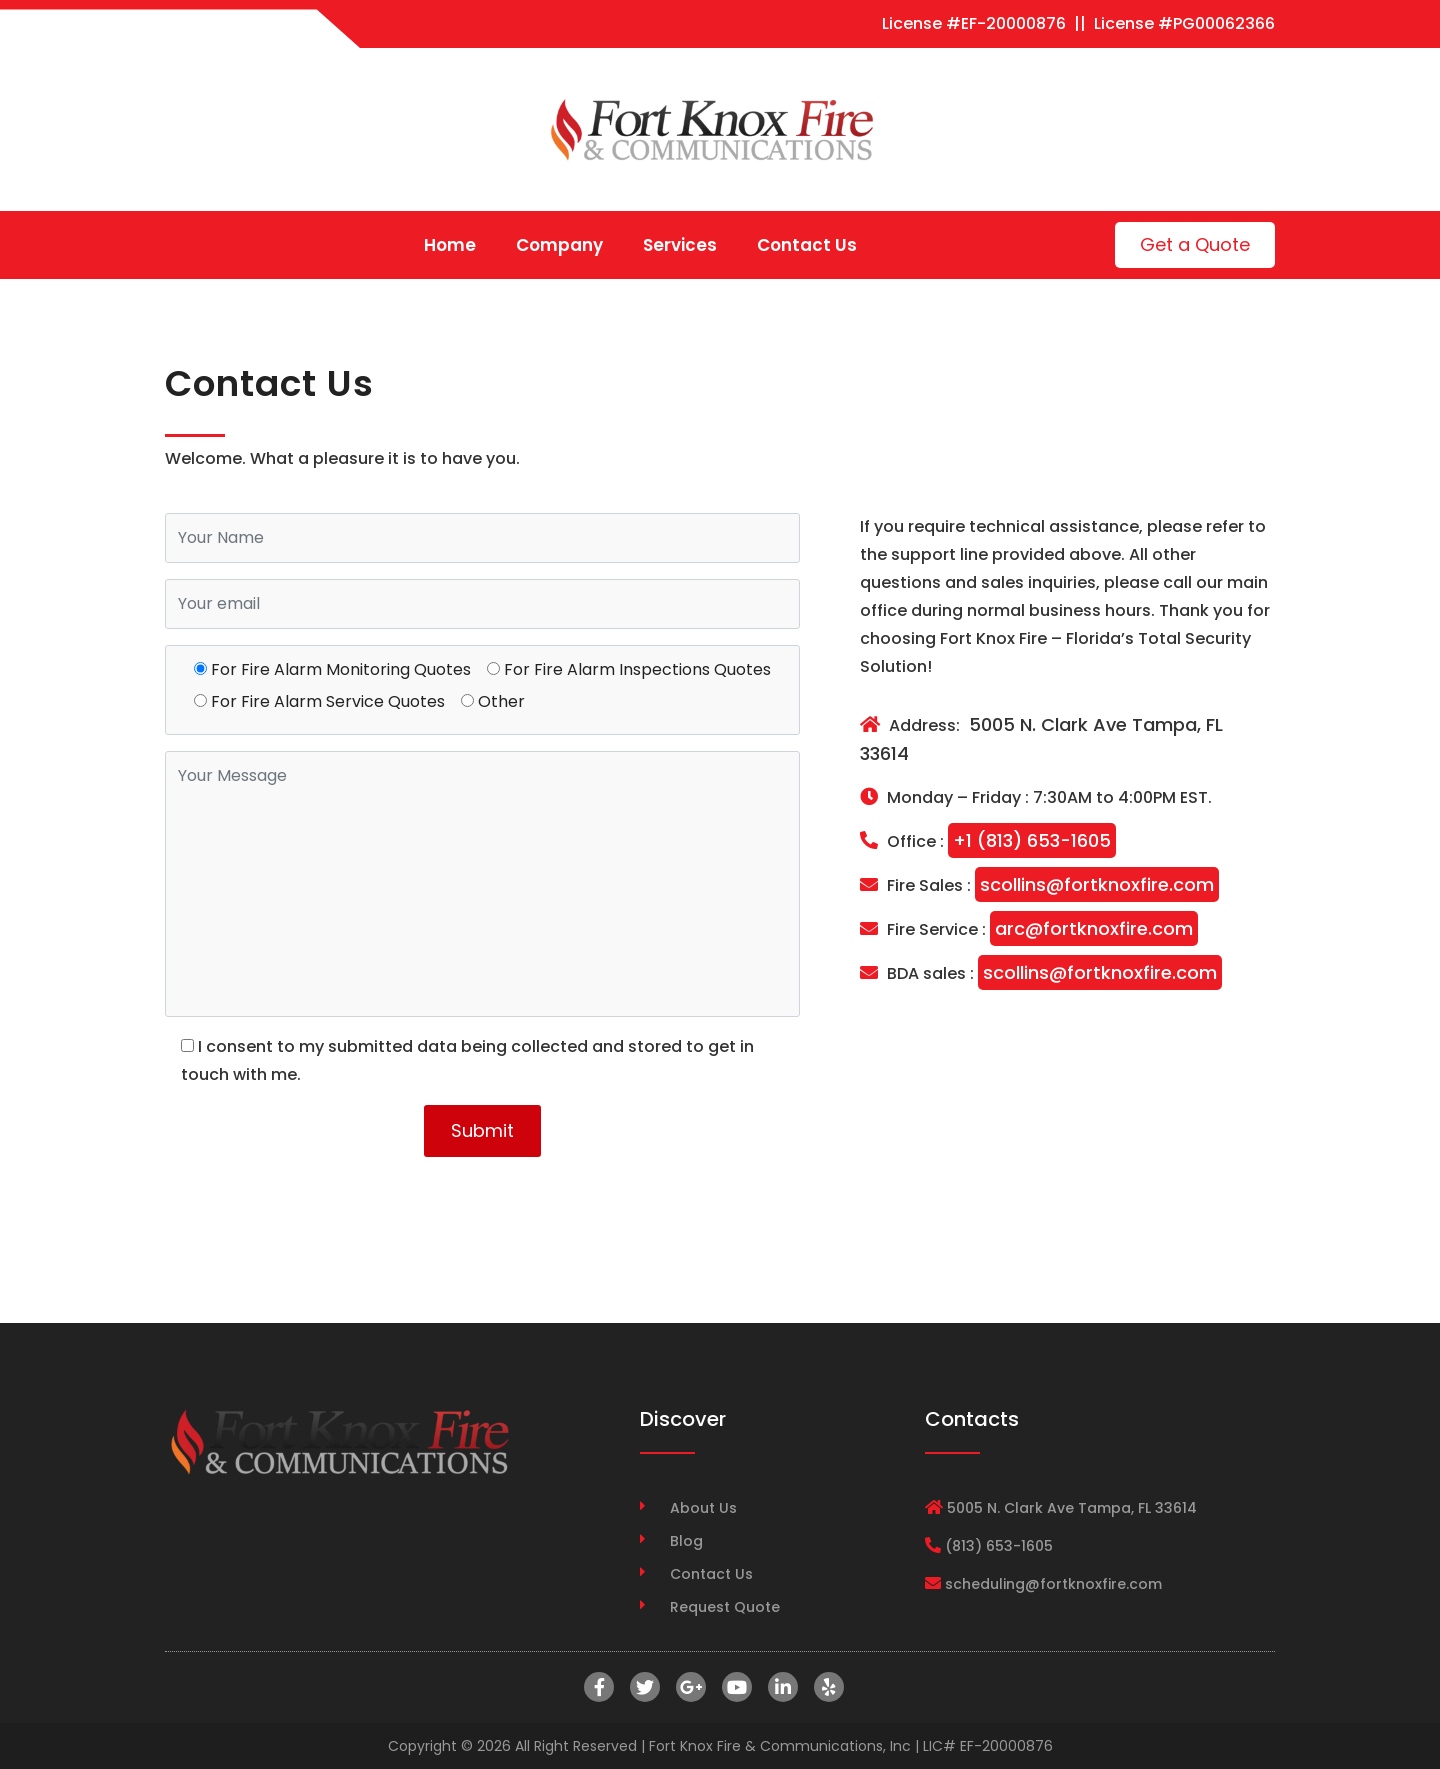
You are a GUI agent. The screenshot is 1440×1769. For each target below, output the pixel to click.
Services (680, 245)
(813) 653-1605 (999, 1546)
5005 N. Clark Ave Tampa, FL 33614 (1041, 739)
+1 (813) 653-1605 (1032, 840)
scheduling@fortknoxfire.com (1053, 1584)
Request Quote (725, 1607)
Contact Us (807, 245)
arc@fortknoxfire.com (1094, 928)
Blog (686, 1541)
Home (450, 245)
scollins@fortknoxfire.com (1097, 884)
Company (559, 245)
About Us (703, 1508)
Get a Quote (1195, 244)
